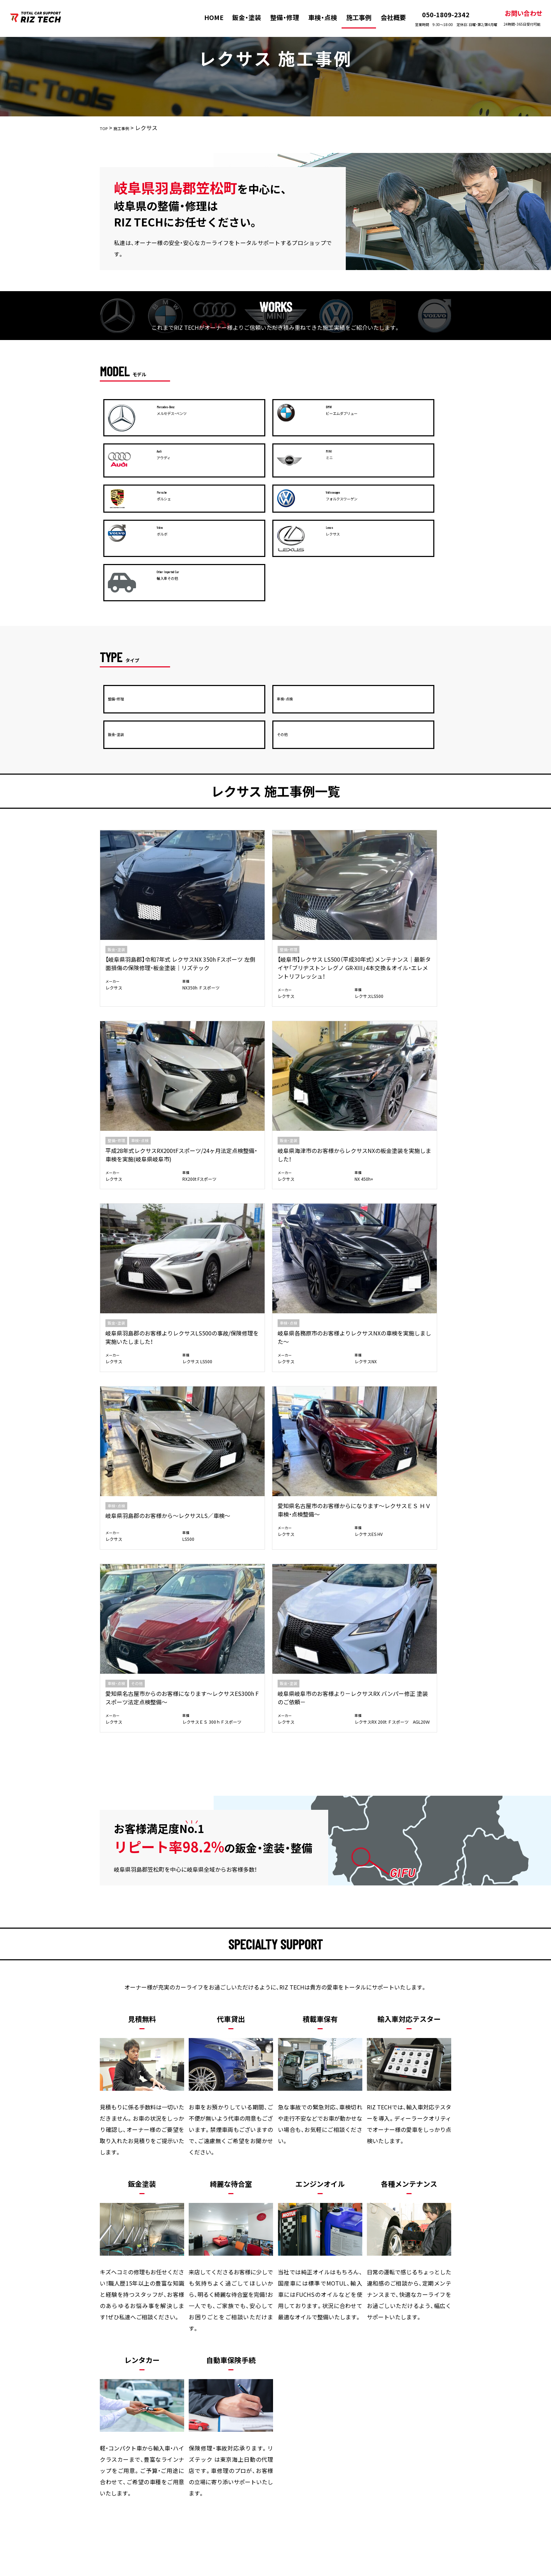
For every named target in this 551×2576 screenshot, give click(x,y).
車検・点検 (315, 17)
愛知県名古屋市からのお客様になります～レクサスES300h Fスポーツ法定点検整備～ (139, 1062)
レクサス (113, 797)
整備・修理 (277, 17)
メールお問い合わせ (360, 2217)
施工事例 (351, 17)
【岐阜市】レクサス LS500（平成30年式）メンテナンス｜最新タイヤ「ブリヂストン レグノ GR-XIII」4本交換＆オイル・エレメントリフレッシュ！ (230, 772)
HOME (207, 17)
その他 (137, 1040)
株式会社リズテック (262, 2571)
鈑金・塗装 (240, 17)
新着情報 (355, 2426)
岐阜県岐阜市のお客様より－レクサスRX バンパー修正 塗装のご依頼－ (230, 1058)
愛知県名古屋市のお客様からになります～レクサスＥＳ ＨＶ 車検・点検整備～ (408, 911)
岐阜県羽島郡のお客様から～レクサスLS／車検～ (318, 917)
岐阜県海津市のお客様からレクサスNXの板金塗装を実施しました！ (408, 760)
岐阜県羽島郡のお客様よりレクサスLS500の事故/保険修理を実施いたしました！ (139, 921)
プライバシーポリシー (411, 2426)
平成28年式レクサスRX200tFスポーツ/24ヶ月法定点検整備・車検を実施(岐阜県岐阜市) (319, 764)
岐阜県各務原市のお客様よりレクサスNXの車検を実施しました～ (229, 921)
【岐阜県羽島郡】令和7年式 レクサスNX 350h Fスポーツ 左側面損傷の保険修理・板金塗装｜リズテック (140, 764)
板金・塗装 (155, 2426)
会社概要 (385, 17)
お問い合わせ (514, 17)
